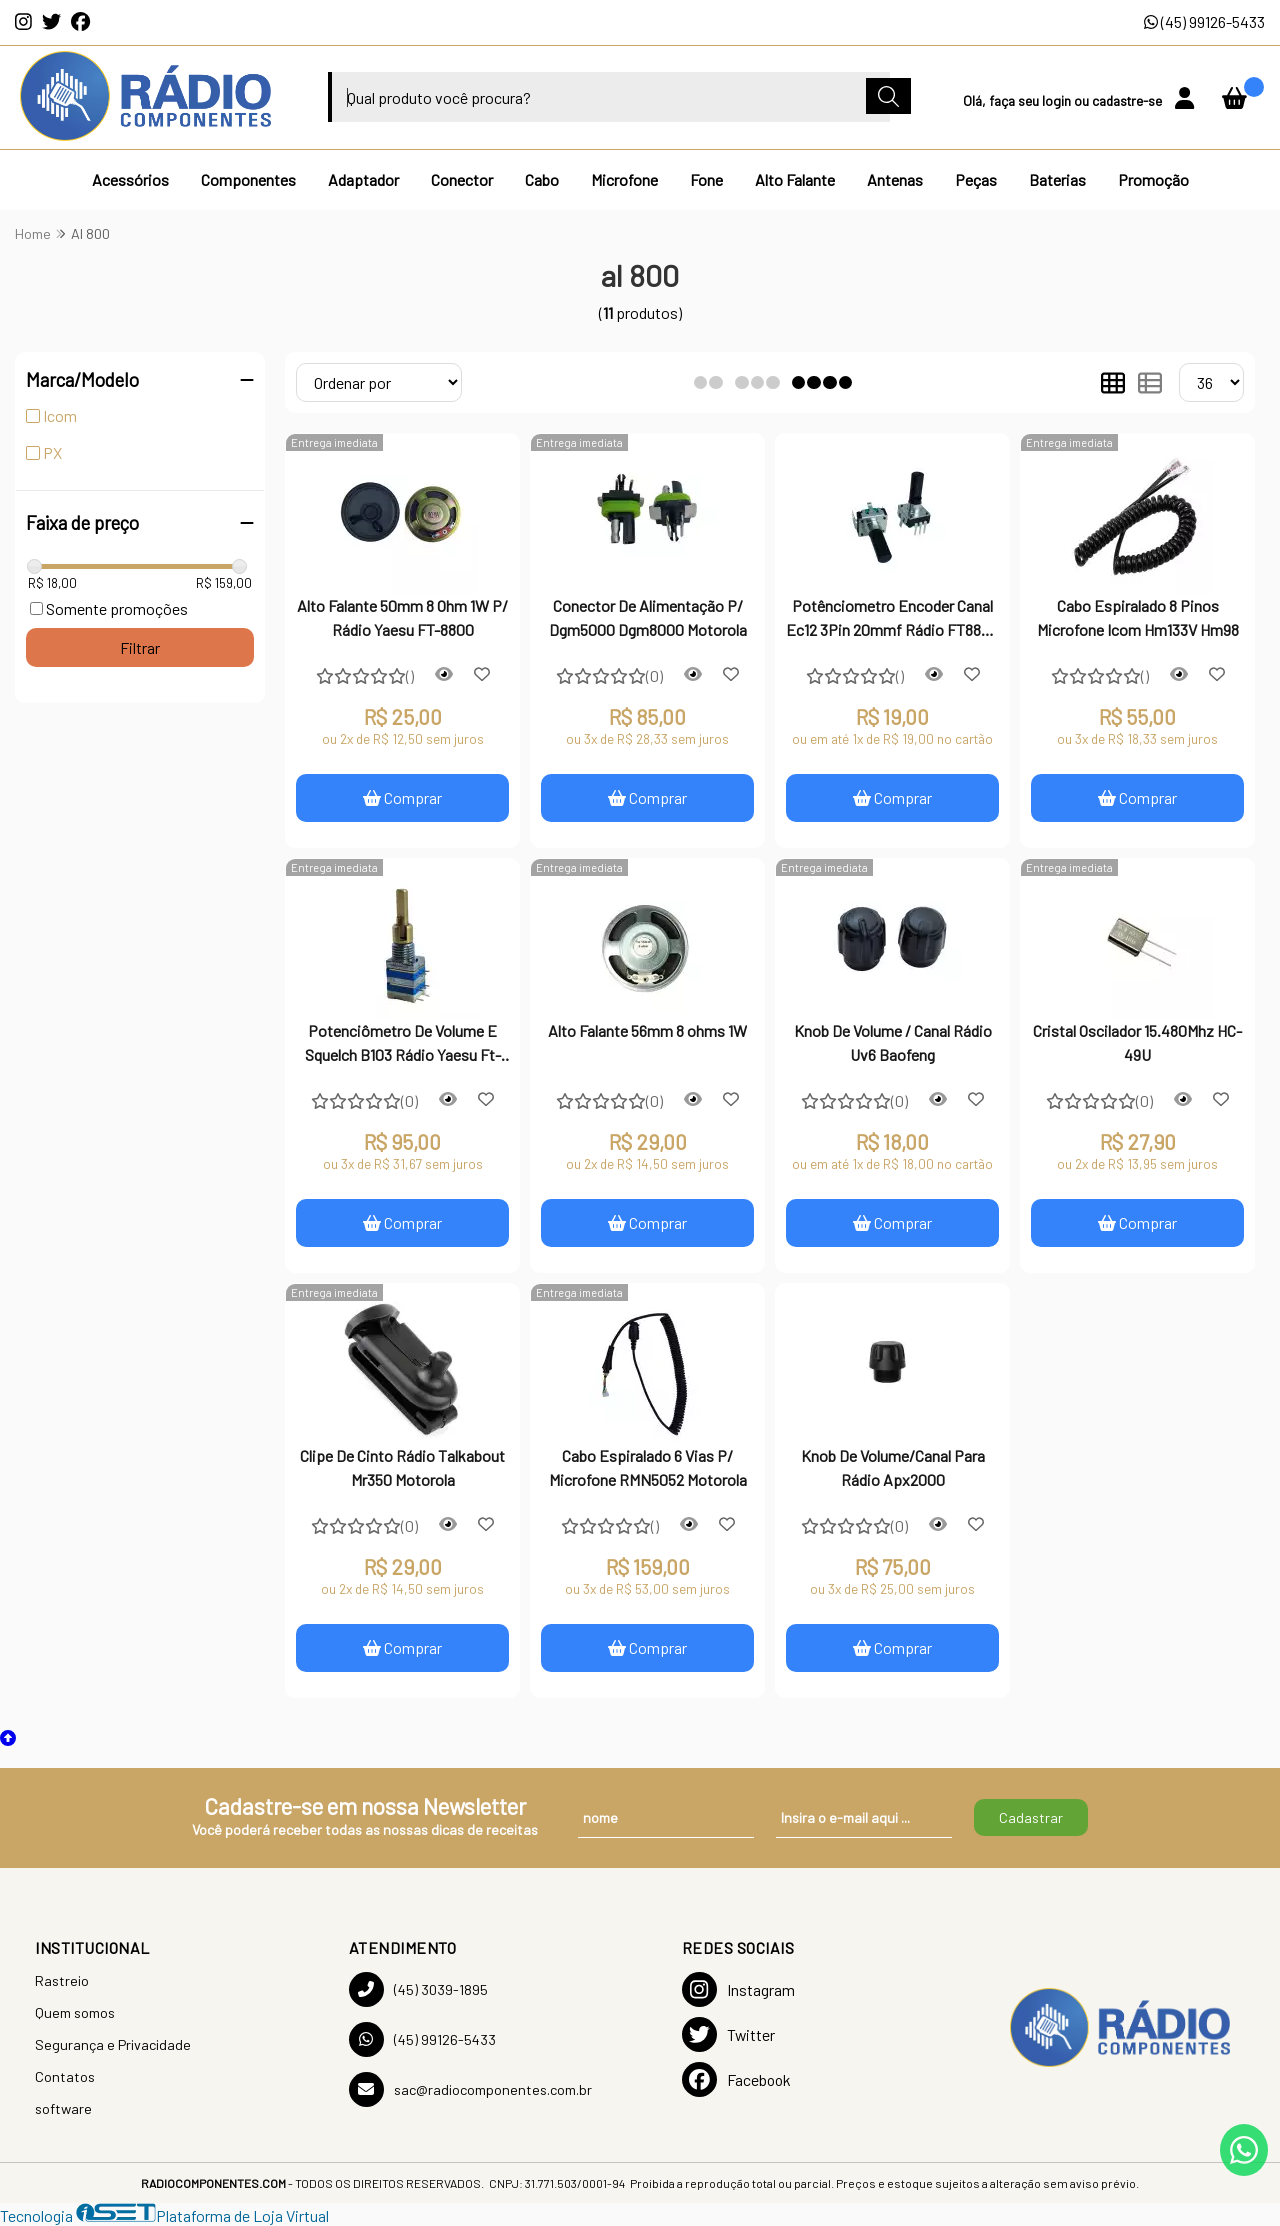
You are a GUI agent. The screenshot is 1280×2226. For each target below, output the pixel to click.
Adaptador (363, 179)
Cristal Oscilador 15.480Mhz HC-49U (1137, 1042)
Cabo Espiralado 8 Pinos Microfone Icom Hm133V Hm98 (1138, 617)
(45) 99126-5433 (1204, 21)
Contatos (65, 2076)
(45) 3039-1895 (418, 1989)
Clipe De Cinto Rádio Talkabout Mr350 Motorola (402, 1467)
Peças (976, 179)
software (63, 2108)
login (1058, 100)
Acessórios (130, 179)
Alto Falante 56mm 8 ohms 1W (647, 1030)
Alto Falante (795, 179)
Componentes (248, 179)
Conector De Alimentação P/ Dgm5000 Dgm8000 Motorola (648, 617)
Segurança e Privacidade (113, 2044)
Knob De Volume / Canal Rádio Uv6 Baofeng (893, 1042)
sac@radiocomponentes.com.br (470, 2089)
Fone (706, 179)
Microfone (624, 179)
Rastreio (62, 1980)
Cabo (542, 179)
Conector (462, 179)
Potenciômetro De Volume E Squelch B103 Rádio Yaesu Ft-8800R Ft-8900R (403, 1045)
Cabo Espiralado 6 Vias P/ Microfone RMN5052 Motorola (648, 1467)
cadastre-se (1128, 100)
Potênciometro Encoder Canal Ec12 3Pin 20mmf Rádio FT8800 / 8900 (892, 620)
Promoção (1153, 179)
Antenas (895, 179)
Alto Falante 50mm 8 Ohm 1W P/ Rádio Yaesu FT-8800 (402, 617)
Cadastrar (1031, 1817)
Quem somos (75, 2012)
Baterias (1057, 179)
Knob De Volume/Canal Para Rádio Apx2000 (893, 1467)
